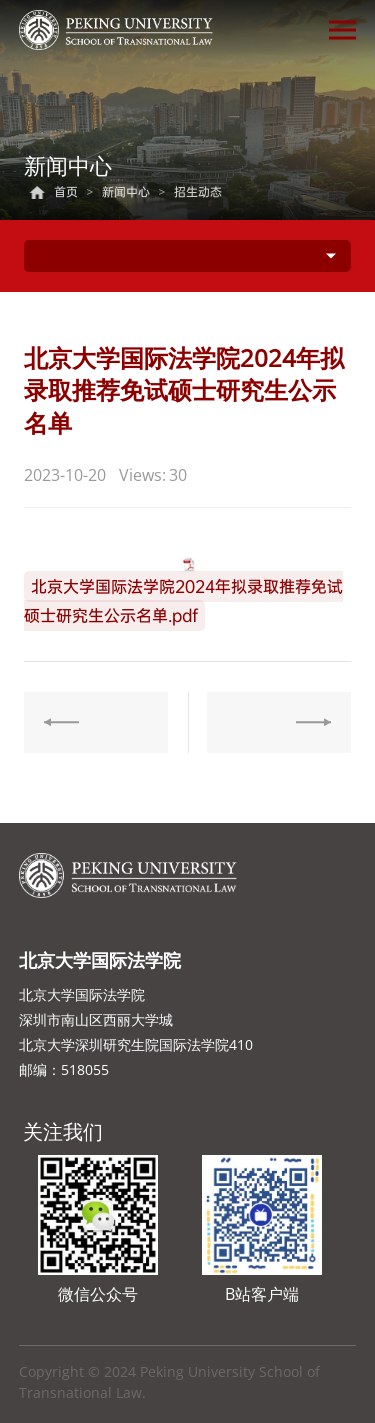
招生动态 (198, 192)
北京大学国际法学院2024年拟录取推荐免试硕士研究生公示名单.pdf (183, 601)
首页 (66, 192)
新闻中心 (126, 192)
